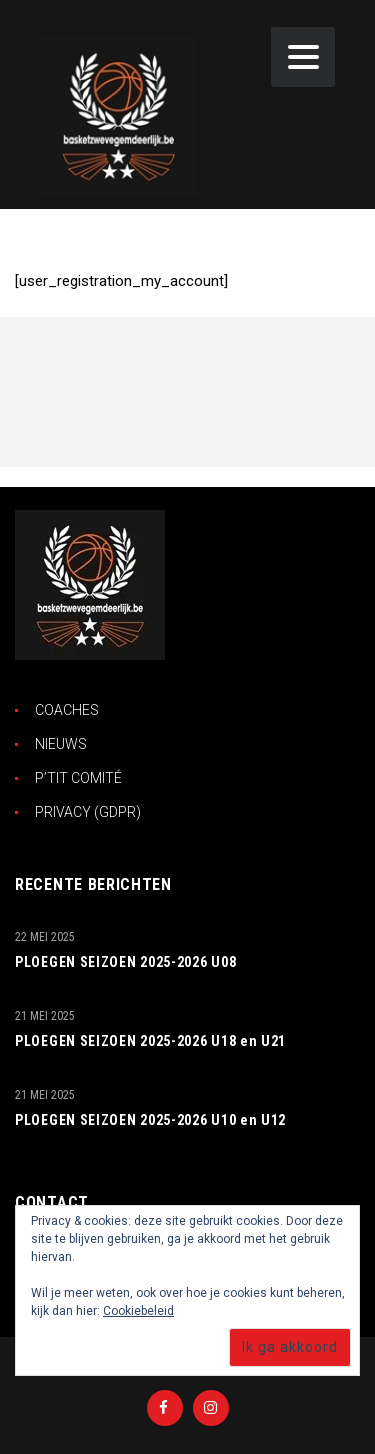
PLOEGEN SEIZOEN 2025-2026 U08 (125, 962)
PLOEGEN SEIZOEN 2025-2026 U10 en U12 (150, 1120)
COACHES (67, 710)
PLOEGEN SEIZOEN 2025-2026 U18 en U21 (150, 1041)
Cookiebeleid (138, 1311)
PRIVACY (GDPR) (88, 812)
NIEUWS (61, 744)
